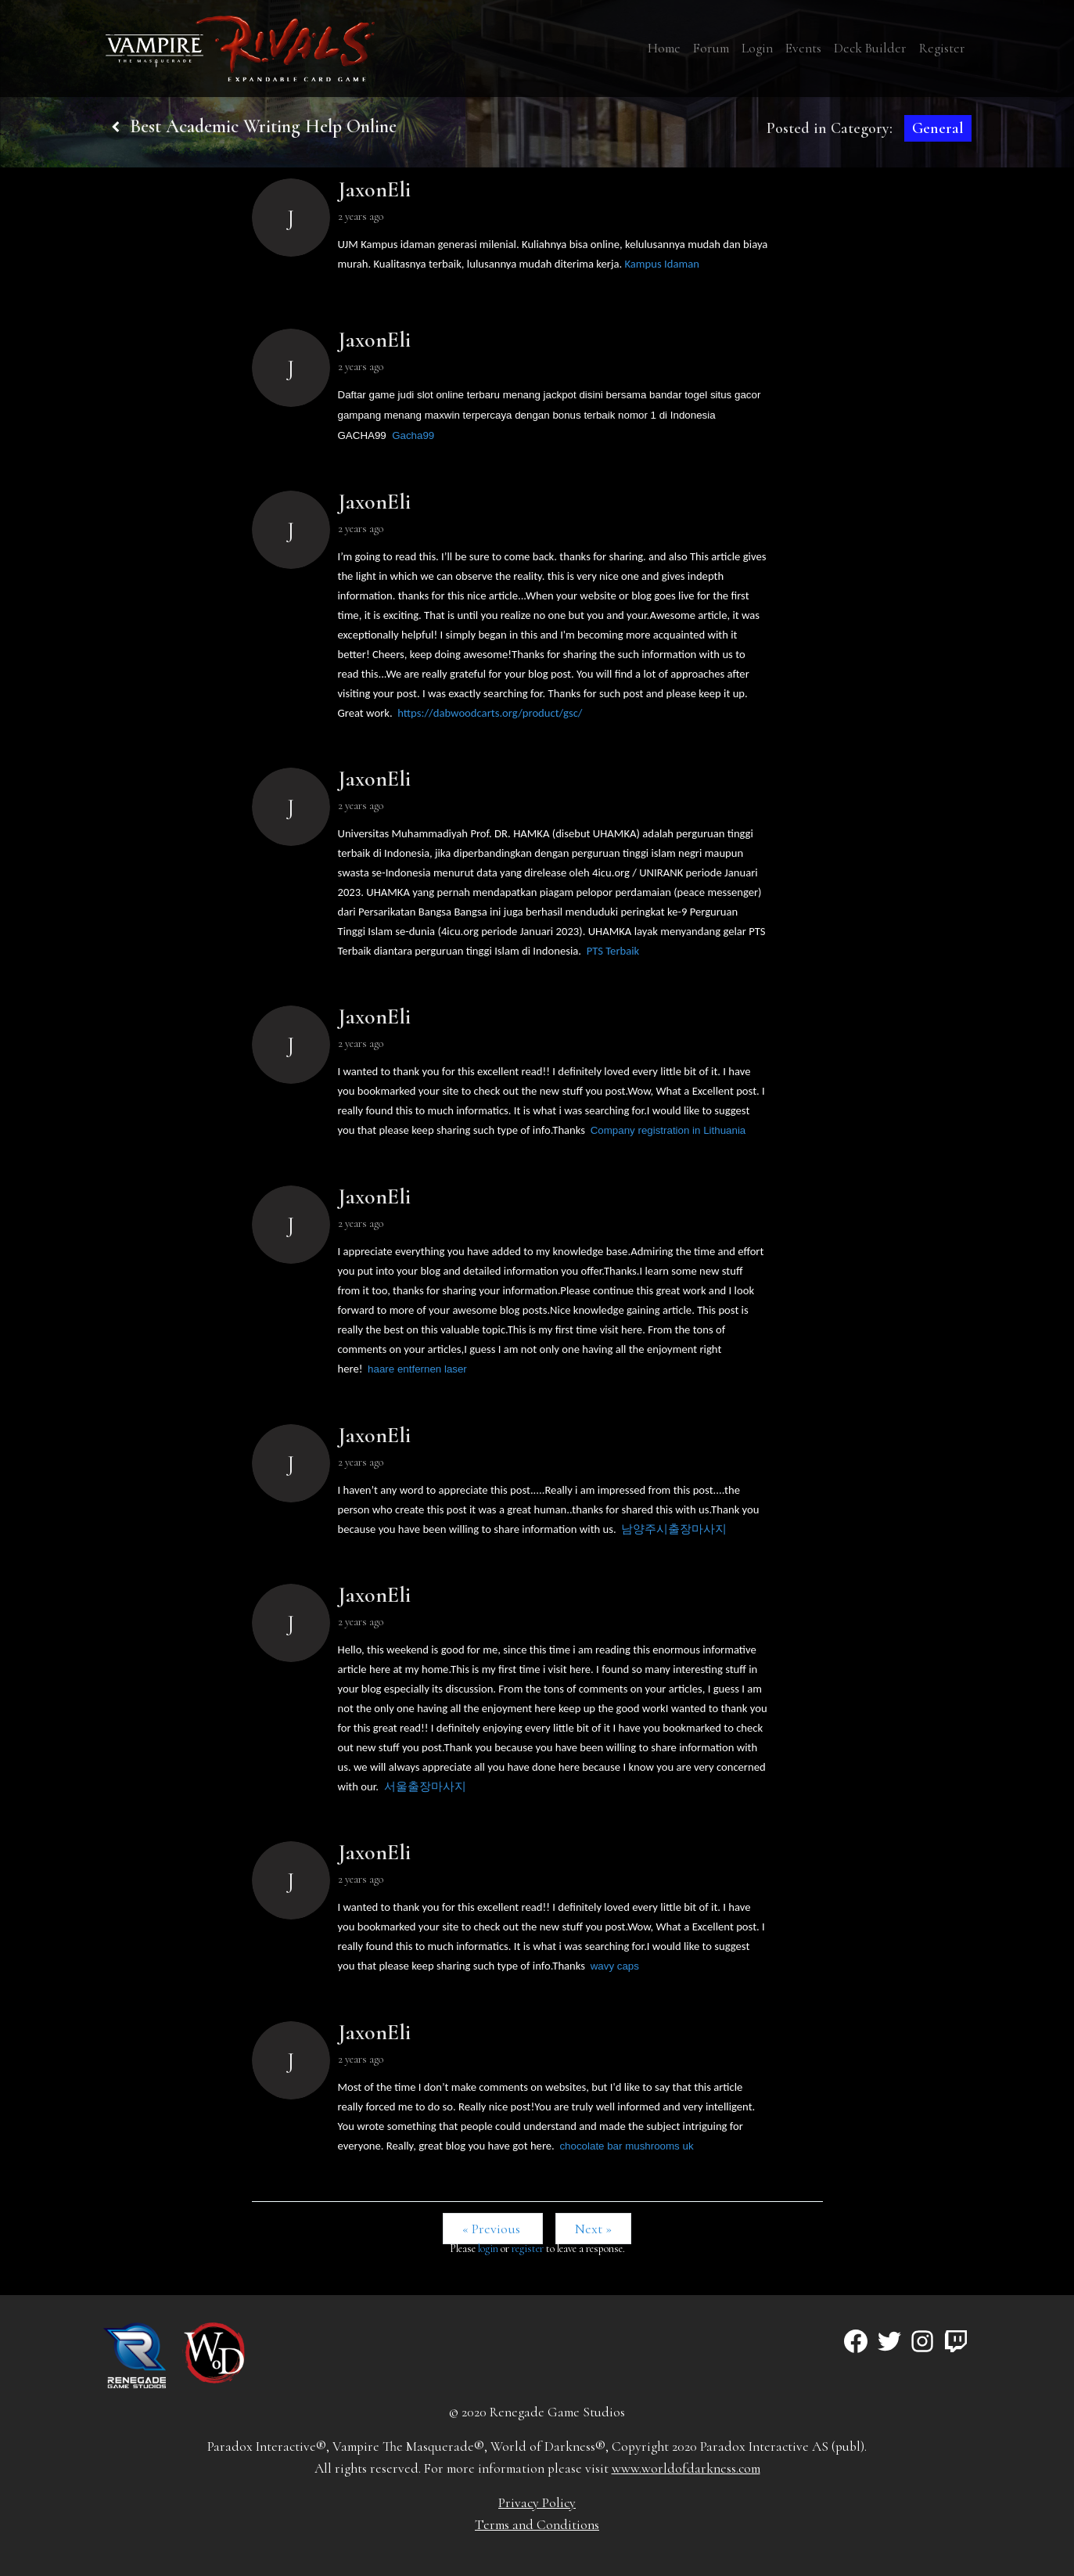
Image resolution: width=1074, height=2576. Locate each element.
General (938, 128)
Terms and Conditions (537, 2525)
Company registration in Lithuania (668, 1130)
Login (757, 48)
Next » (593, 2228)
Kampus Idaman (661, 264)
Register (942, 48)
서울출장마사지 (425, 1786)
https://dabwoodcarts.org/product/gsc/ (489, 713)
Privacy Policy (537, 2503)
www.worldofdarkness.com (686, 2468)
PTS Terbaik (613, 951)
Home (664, 48)
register (528, 2248)
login (488, 2248)
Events (803, 48)
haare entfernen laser (417, 1369)
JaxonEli (374, 189)
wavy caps (615, 1966)
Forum (711, 48)
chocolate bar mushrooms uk (626, 2146)
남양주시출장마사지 (674, 1529)
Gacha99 (413, 435)
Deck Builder (870, 48)
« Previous (492, 2228)
